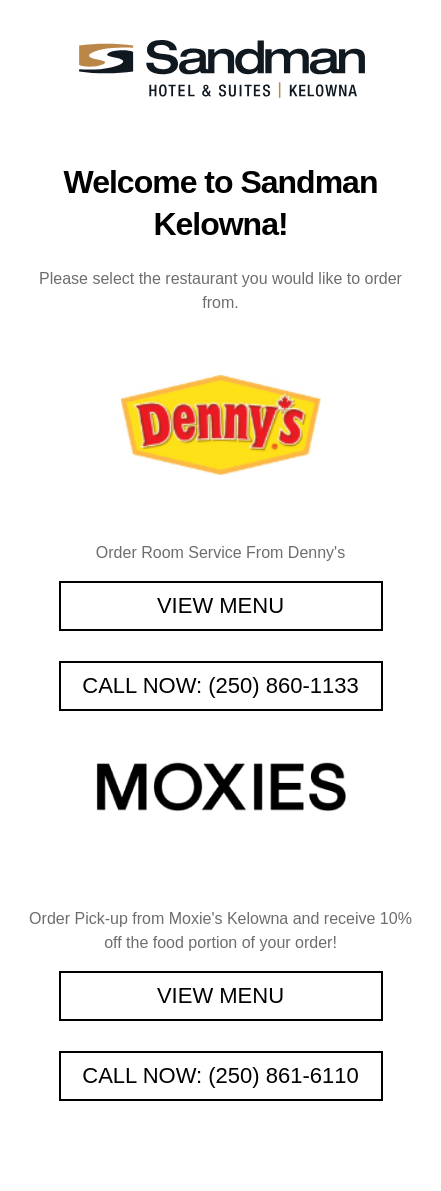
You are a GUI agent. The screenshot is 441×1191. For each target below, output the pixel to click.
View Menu (220, 605)
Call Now (220, 685)
